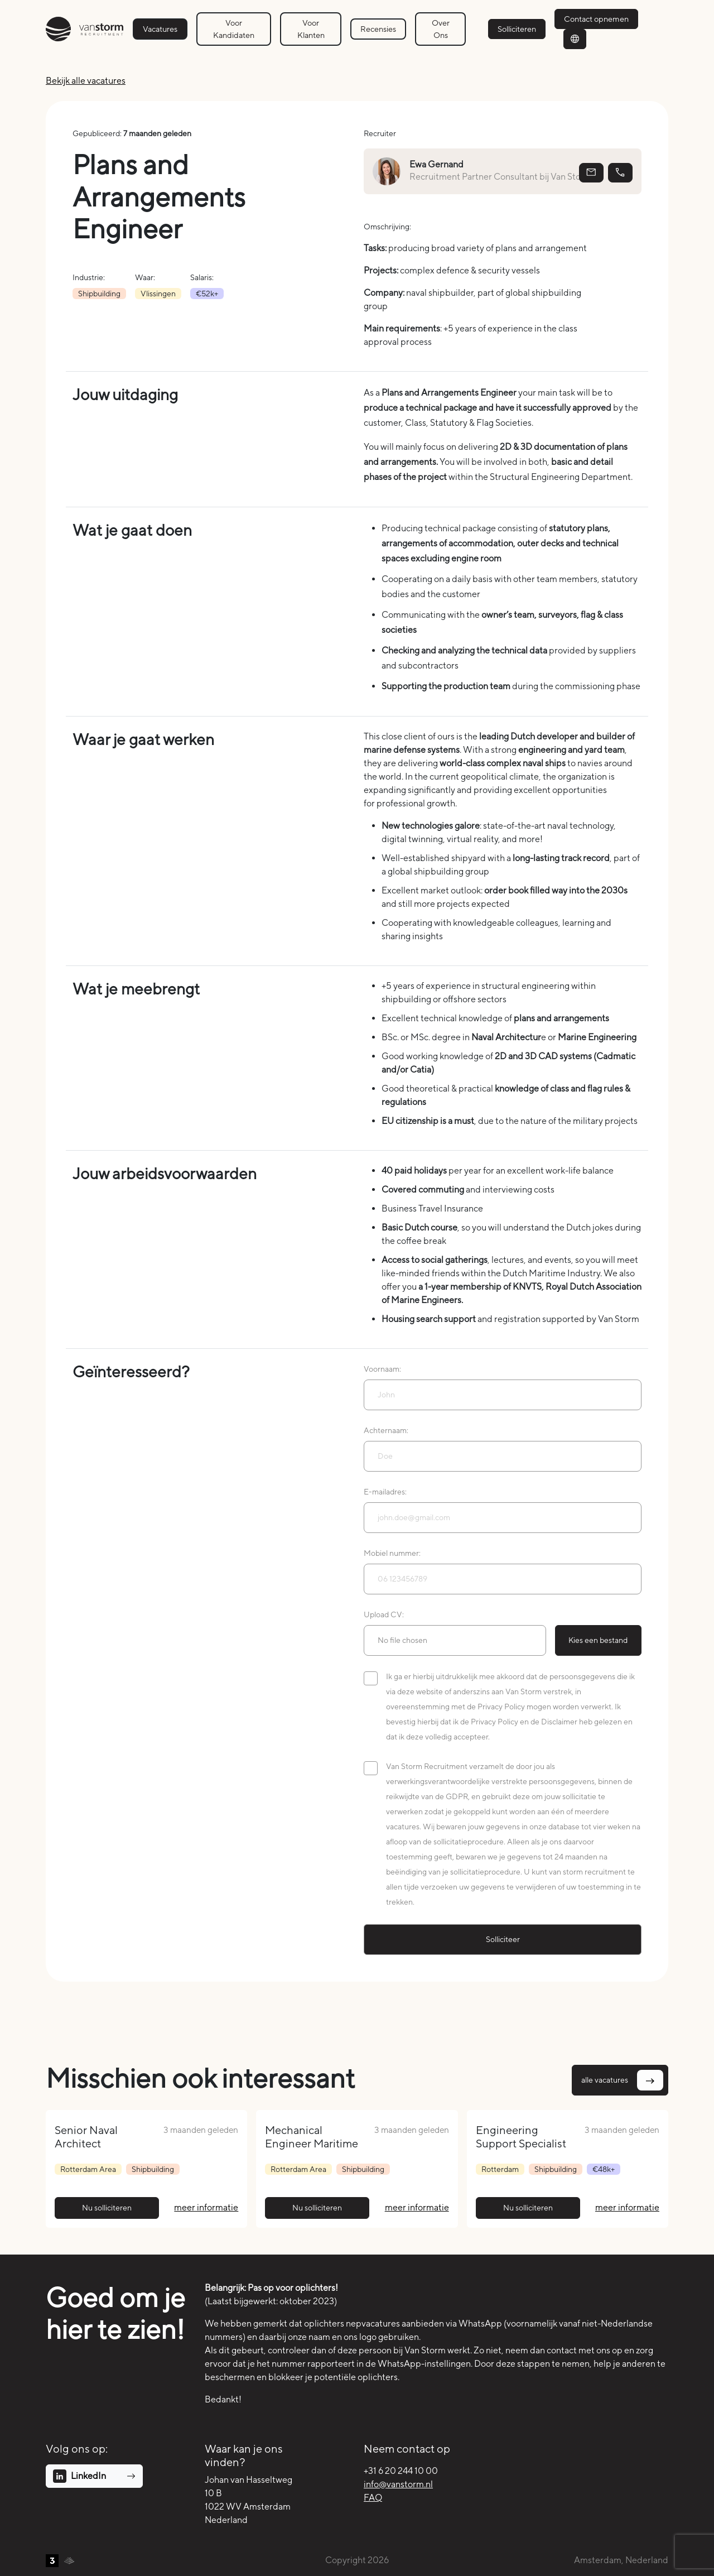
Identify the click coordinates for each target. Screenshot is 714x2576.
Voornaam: (382, 1368)
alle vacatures (622, 2080)
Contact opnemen (596, 18)
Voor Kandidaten (233, 29)
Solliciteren (517, 28)
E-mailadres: (385, 1491)
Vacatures (160, 28)
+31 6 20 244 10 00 (401, 2471)
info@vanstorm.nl (398, 2484)
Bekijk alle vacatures (86, 80)
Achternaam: (386, 1430)
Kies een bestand (598, 1640)
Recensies (378, 28)
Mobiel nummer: (392, 1553)
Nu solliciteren (107, 2207)
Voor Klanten (311, 29)
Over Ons (441, 29)
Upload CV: (384, 1614)
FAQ (373, 2497)
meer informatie (206, 2207)
